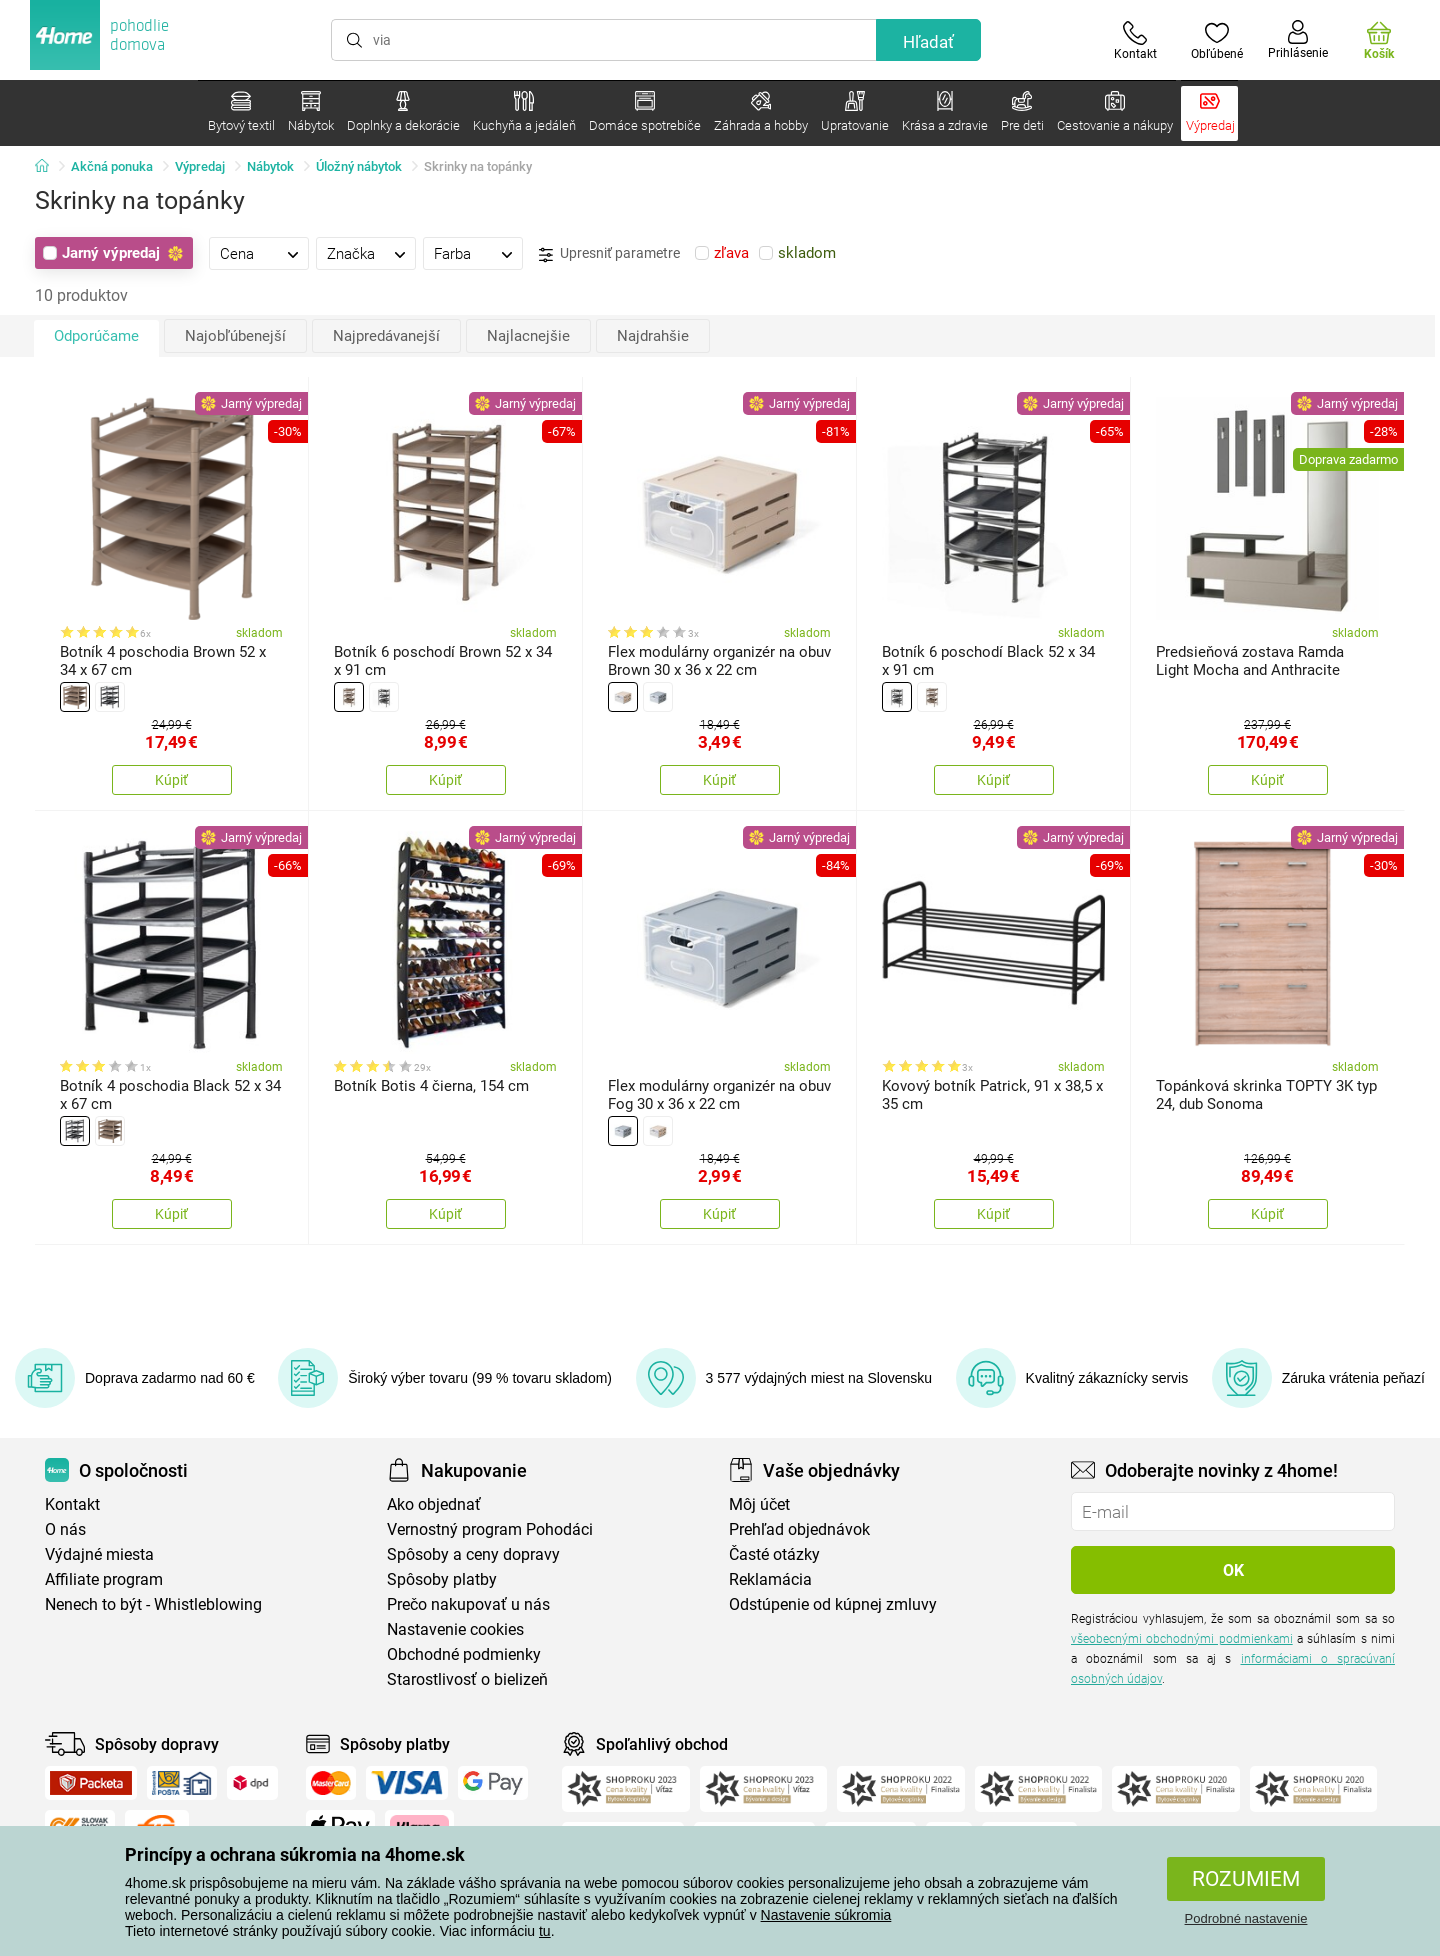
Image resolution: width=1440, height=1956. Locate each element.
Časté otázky (774, 1554)
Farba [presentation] (452, 254)
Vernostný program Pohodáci (490, 1529)
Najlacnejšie (528, 336)
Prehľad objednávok (799, 1529)
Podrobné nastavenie (1246, 1918)
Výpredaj (200, 166)
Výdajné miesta (99, 1554)
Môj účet (759, 1504)
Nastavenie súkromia (826, 1915)
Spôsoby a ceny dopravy (473, 1554)
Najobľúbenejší (235, 336)
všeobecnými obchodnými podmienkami (1182, 1639)
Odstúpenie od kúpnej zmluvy (833, 1604)
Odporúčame (96, 336)
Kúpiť (171, 780)
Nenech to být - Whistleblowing (153, 1604)
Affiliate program (104, 1579)
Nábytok (270, 166)
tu (545, 1931)
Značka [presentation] (351, 254)
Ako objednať (434, 1504)
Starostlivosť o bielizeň (467, 1679)
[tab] (259, 253)
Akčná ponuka (112, 166)
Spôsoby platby (442, 1579)
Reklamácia (770, 1579)
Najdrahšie (653, 336)
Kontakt (72, 1504)
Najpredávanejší (386, 336)
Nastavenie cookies (455, 1629)
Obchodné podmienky (464, 1654)
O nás (65, 1529)
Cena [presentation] (237, 254)
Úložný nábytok (359, 166)
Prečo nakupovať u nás (468, 1604)
